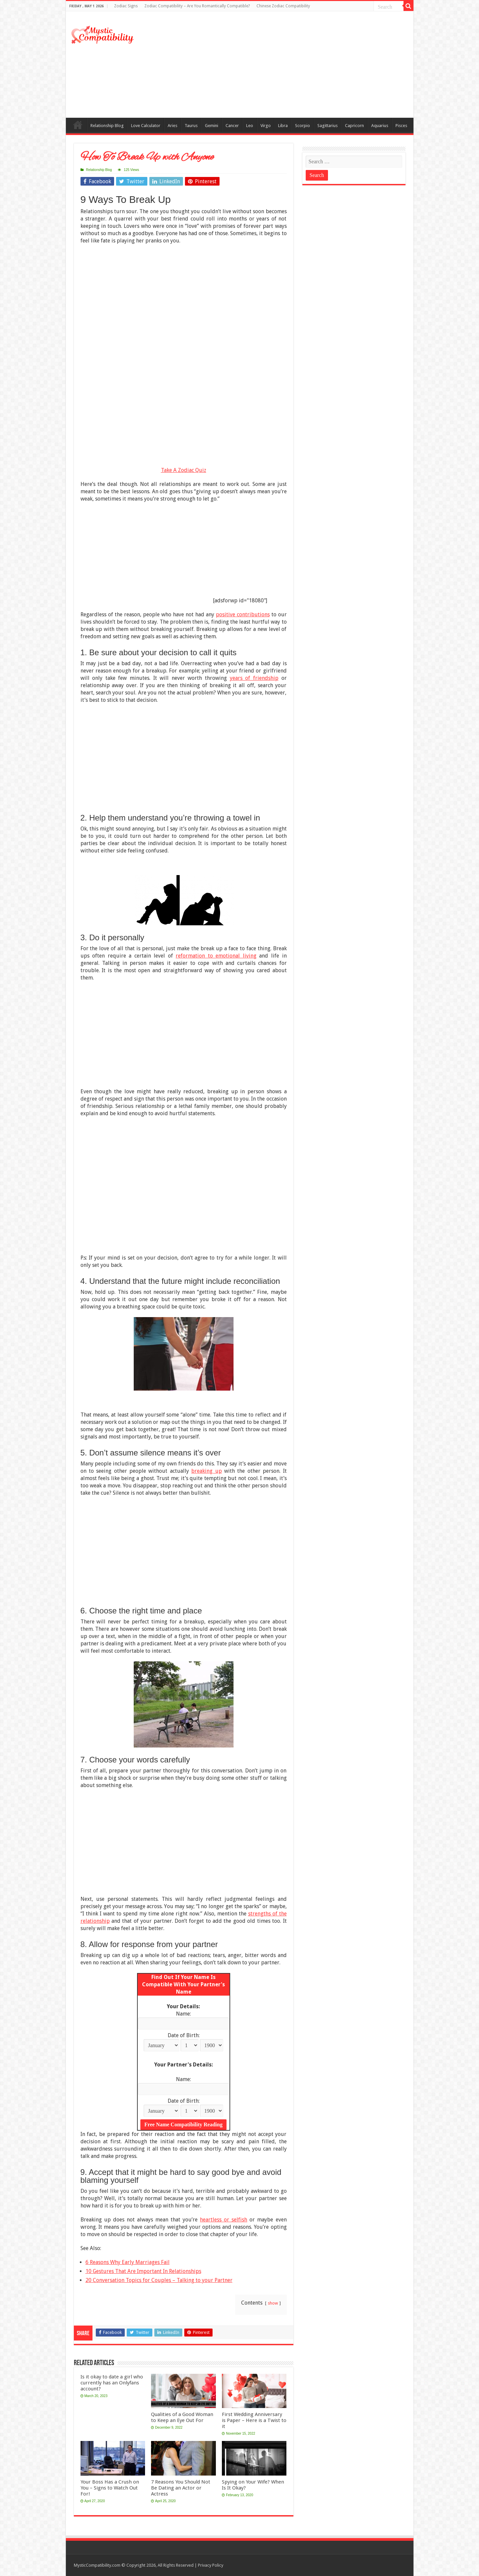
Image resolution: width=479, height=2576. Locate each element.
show (273, 2303)
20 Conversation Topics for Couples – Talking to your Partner (159, 2280)
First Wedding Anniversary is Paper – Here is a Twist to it (254, 2420)
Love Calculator (145, 125)
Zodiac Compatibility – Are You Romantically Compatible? (197, 6)
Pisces (401, 125)
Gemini (211, 125)
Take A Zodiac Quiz (183, 470)
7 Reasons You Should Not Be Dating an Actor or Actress (180, 2488)
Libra (283, 125)
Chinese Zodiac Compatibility (283, 6)
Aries (172, 125)
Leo (249, 125)
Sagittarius (327, 125)
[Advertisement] (287, 64)
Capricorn (354, 125)
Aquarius (379, 125)
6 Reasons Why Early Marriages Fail (127, 2262)
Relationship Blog (107, 125)
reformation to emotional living (216, 956)
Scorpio (302, 125)
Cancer (232, 125)
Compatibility (77, 125)
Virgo (265, 125)
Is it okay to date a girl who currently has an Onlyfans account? (111, 2383)
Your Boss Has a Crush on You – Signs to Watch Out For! (109, 2488)
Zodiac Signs (126, 6)
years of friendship (254, 678)
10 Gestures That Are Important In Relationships (143, 2271)
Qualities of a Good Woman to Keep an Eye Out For (182, 2417)
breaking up (206, 1471)
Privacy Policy (210, 2565)
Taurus (191, 125)
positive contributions (243, 614)
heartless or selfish (223, 2219)
